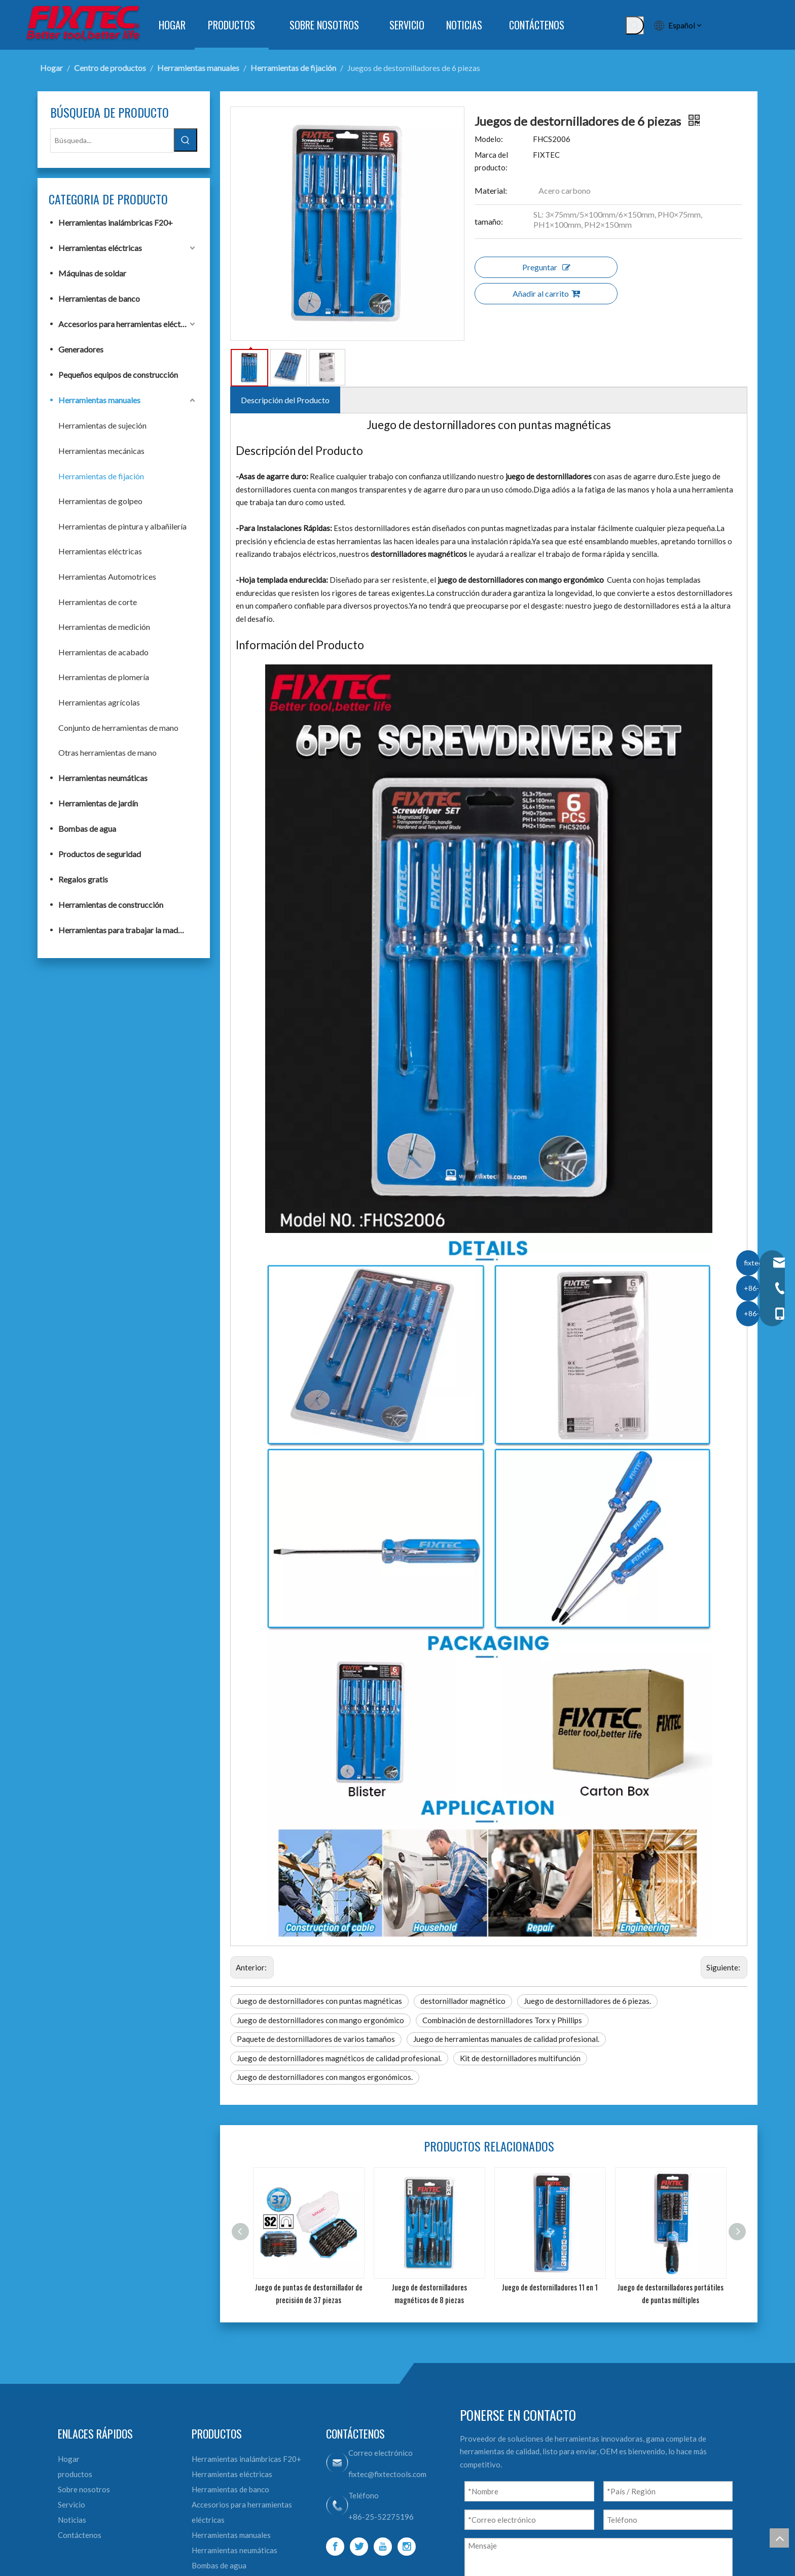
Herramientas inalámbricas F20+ (115, 222)
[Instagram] (406, 2546)
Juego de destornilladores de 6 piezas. (587, 2000)
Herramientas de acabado (103, 652)
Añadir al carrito (546, 293)
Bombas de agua (87, 828)
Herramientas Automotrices (107, 576)
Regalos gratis (83, 879)
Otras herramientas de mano (107, 752)
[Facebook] (335, 2546)
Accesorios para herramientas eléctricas (127, 324)
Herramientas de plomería (103, 677)
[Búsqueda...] (112, 140)
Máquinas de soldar (92, 273)
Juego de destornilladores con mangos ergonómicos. (325, 2076)
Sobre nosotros (84, 2489)
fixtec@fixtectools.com (387, 2474)
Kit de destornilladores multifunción (520, 2058)
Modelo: (489, 139)
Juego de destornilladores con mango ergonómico (320, 2020)
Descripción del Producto (285, 400)
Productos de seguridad (99, 854)
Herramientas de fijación (101, 476)
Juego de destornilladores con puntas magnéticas (319, 2000)
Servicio (71, 2504)
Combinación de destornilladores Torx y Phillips (502, 2020)
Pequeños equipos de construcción (118, 374)
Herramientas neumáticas (103, 778)
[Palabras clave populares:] (635, 25)
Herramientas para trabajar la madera (123, 930)
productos (75, 2474)
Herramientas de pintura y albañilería (122, 526)
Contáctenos (79, 2534)
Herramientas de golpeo (100, 501)
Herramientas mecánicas (101, 450)
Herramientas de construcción (110, 904)
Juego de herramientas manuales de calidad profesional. (506, 2038)
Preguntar (546, 267)
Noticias (72, 2519)
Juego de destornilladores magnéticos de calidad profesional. (339, 2058)
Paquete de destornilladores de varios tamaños (316, 2038)
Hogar (69, 2458)
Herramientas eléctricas (100, 248)
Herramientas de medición (104, 626)
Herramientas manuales (99, 400)
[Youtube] (383, 2546)
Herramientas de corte (97, 602)
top (779, 2538)
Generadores (80, 349)
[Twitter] (359, 2546)
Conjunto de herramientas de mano (118, 727)
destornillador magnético (462, 2000)
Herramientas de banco (99, 298)
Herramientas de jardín (98, 803)
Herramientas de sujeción (102, 425)
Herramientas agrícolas (99, 702)
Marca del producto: (491, 161)
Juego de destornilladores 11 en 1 (549, 2286)
